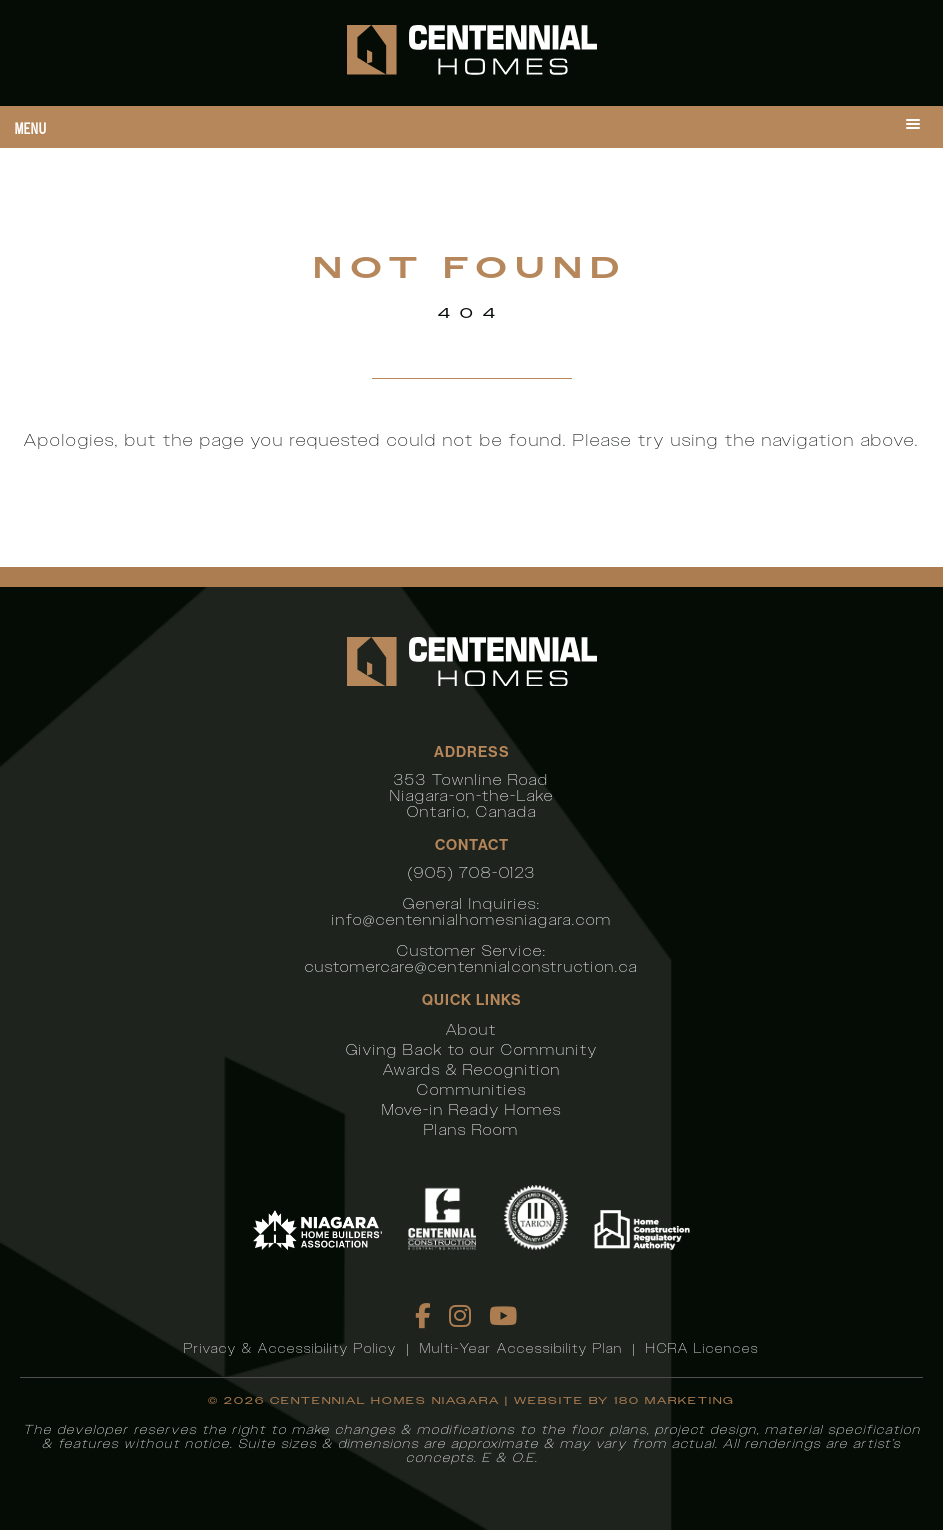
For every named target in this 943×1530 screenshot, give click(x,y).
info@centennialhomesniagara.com (472, 919)
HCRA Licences (702, 1348)
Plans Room (471, 1129)
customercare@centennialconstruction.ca (471, 966)
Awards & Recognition (472, 1069)
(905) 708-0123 (472, 872)
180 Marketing (674, 1400)
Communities (472, 1089)
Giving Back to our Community (472, 1049)
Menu (31, 128)
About (471, 1029)
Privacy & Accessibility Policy (290, 1348)
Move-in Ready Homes (472, 1109)
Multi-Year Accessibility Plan (521, 1348)
